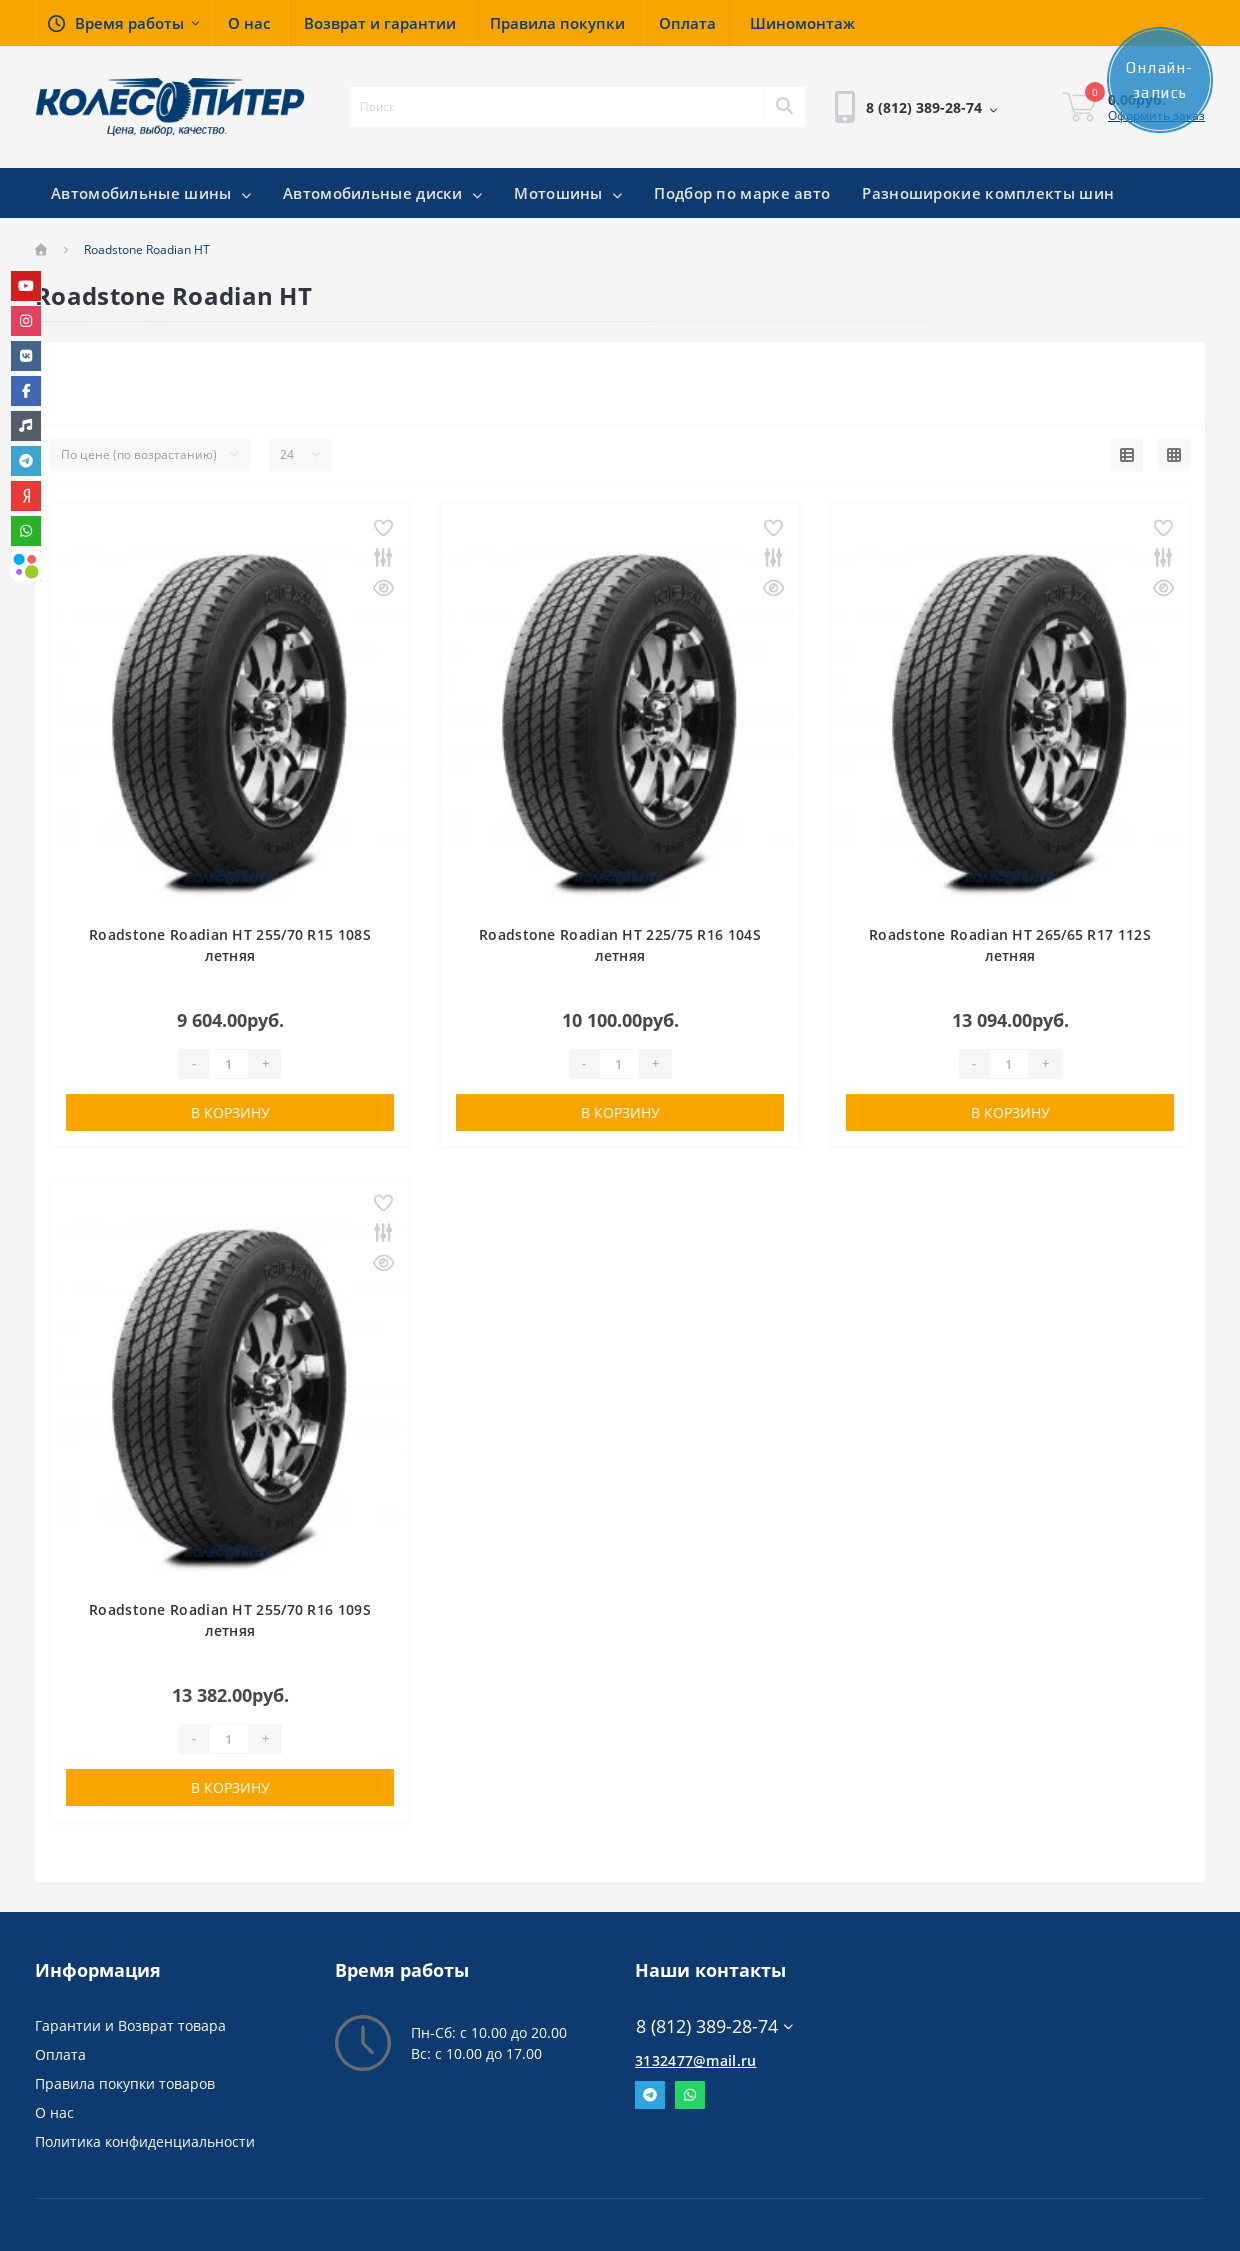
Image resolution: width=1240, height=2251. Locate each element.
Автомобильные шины (151, 193)
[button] (123, 23)
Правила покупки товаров (125, 2083)
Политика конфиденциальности (145, 2141)
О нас (54, 2112)
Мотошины (568, 193)
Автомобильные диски (382, 193)
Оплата (60, 2054)
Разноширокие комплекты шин (988, 193)
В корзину (230, 1112)
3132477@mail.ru (696, 2060)
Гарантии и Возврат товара (130, 2025)
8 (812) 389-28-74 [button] (714, 2026)
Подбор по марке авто (742, 193)
